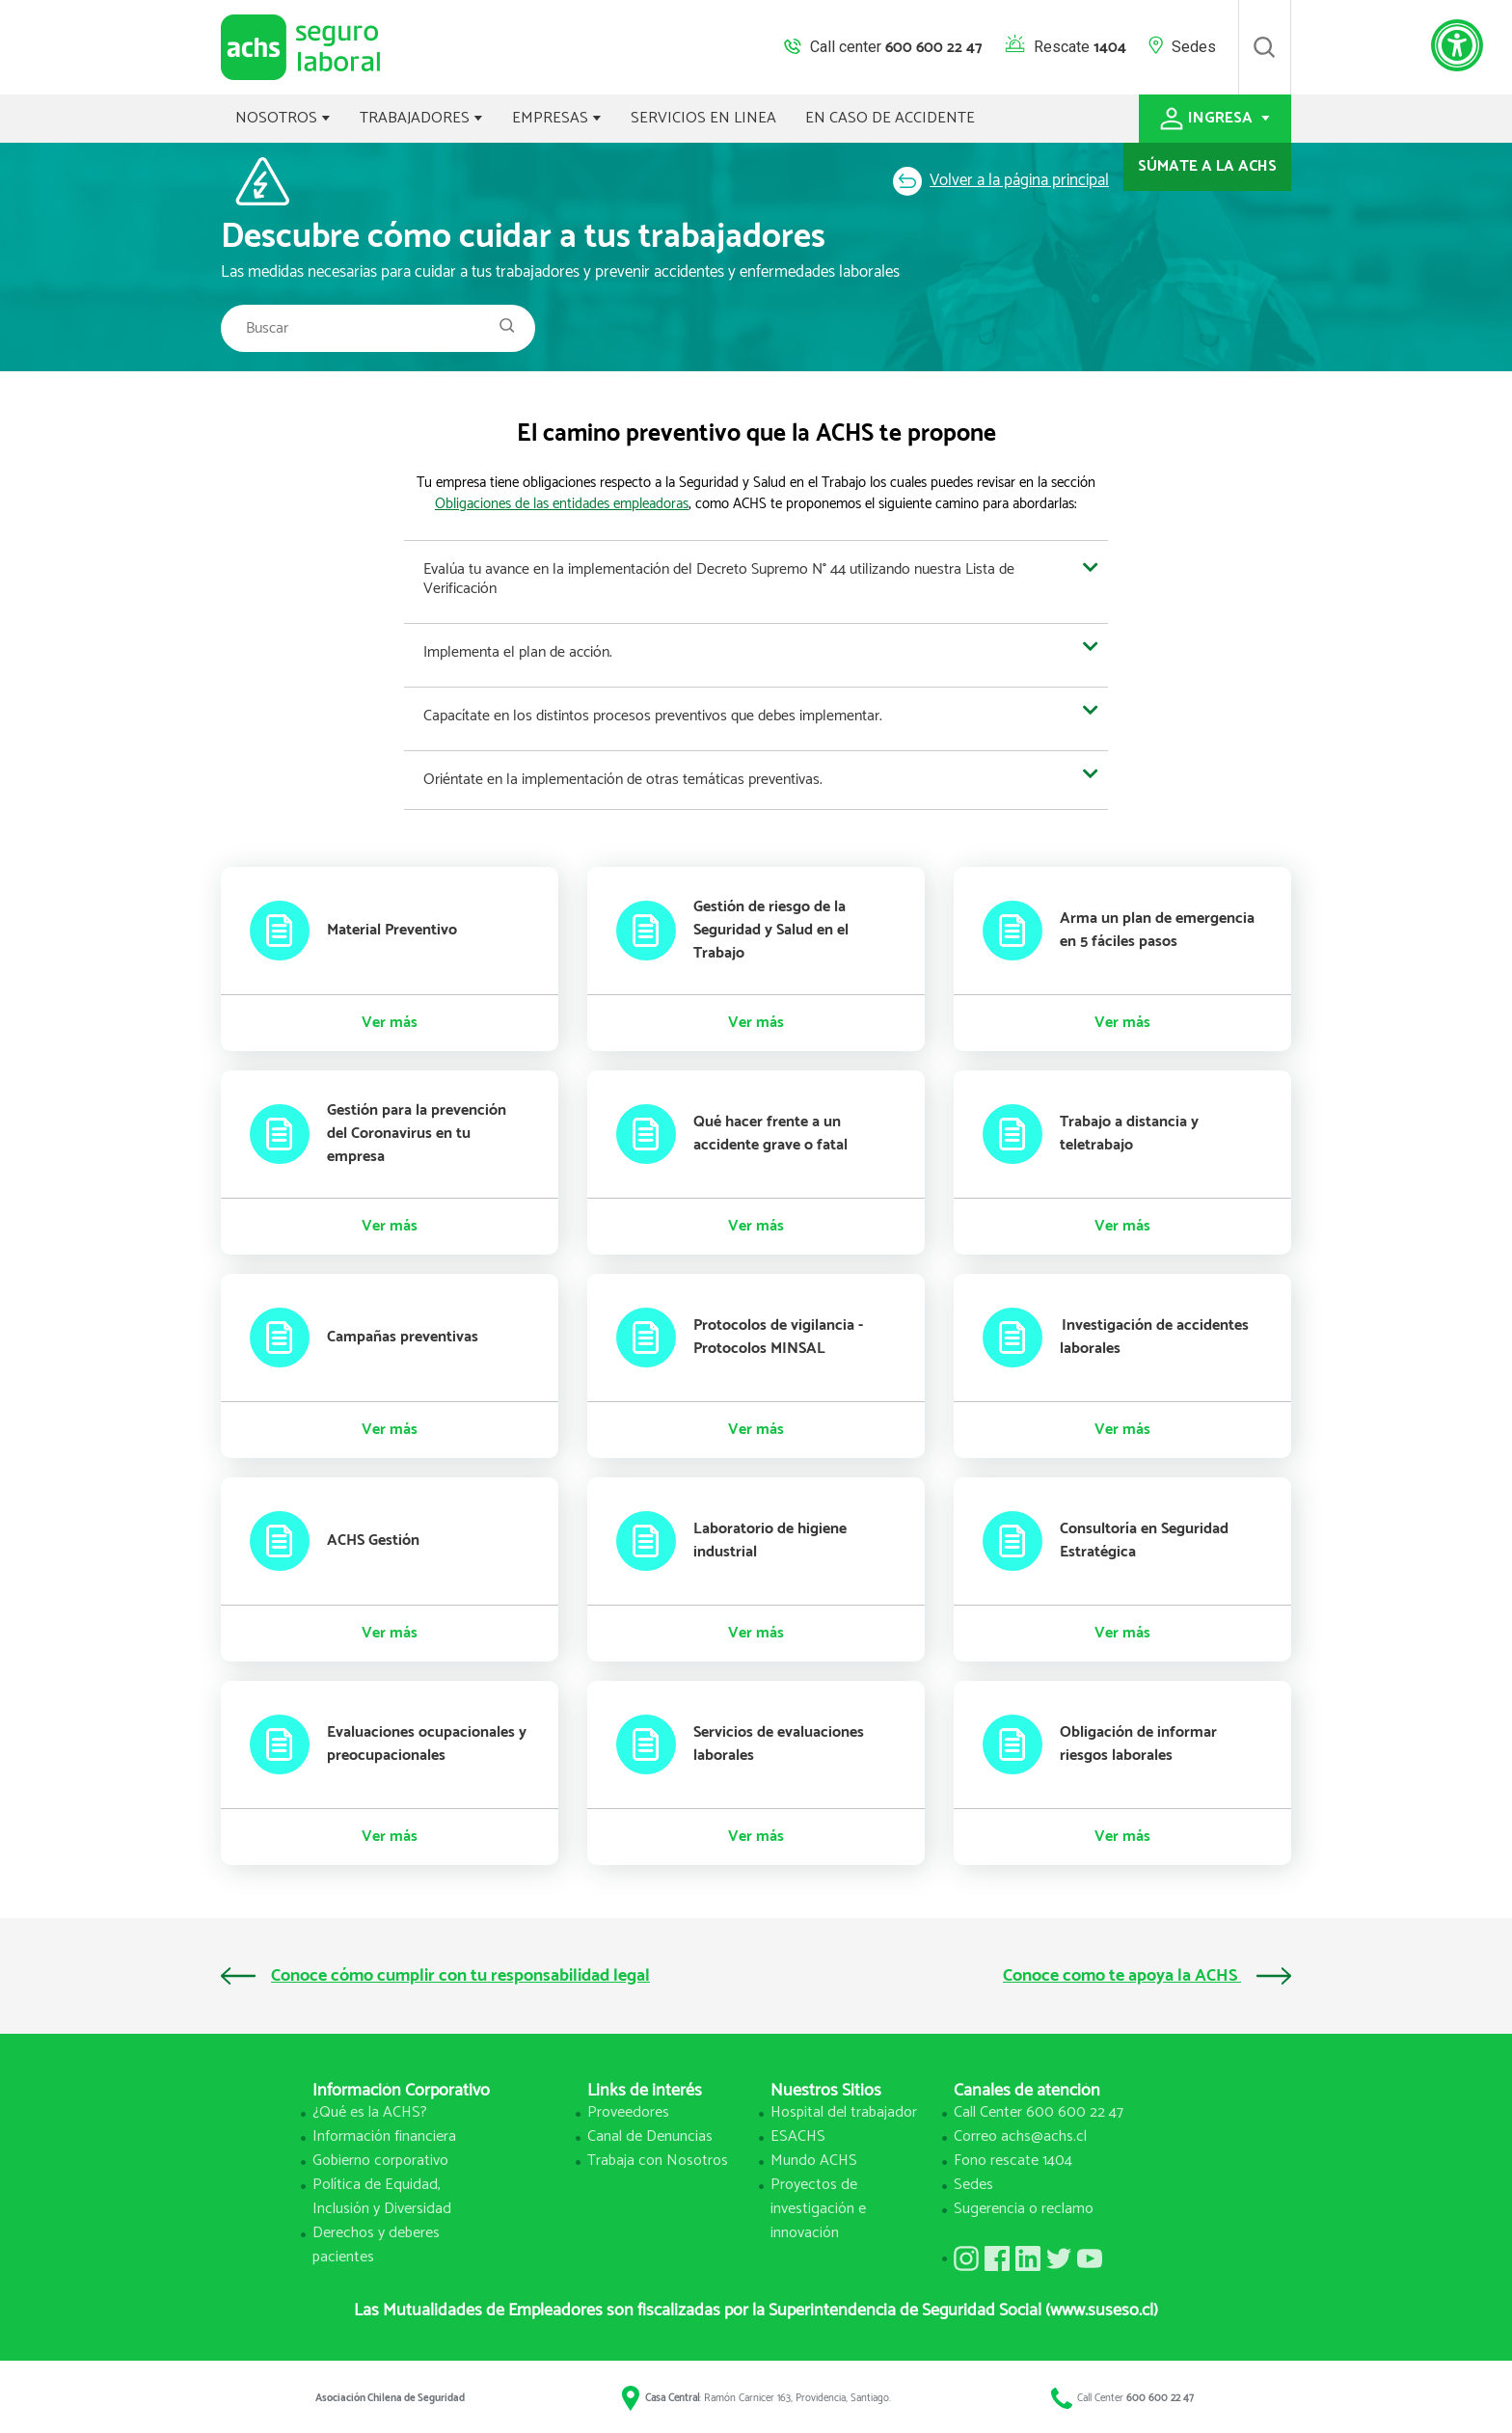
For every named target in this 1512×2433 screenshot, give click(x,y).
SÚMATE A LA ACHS (1207, 166)
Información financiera (384, 2136)
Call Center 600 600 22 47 (1038, 2112)
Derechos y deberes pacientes (376, 2245)
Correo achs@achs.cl (1020, 2136)
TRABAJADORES (421, 118)
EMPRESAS (557, 118)
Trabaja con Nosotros (657, 2161)
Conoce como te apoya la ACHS (1147, 1975)
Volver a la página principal (1001, 180)
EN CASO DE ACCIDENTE (890, 118)
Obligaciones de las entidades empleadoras (561, 504)
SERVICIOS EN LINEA (703, 118)
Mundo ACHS (813, 2161)
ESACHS (797, 2136)
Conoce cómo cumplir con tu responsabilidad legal (435, 1975)
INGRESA (1215, 118)
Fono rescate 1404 (1013, 2161)
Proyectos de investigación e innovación (818, 2209)
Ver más (390, 1023)
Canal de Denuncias (650, 2136)
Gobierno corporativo (380, 2161)
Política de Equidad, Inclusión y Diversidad (381, 2197)
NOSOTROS (283, 118)
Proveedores (628, 2112)
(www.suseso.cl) (1101, 2310)
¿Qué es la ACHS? (369, 2112)
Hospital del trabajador (843, 2112)
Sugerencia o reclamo (1024, 2209)
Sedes (1194, 47)
